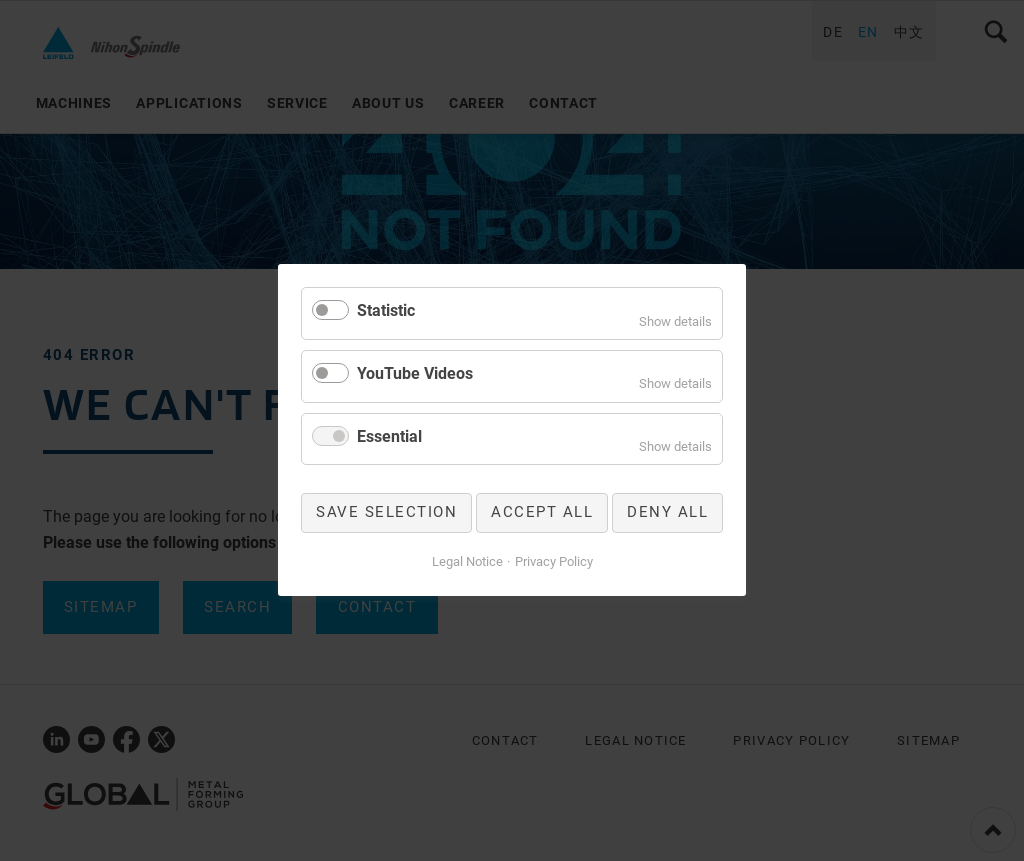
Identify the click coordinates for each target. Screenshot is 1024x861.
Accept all (542, 513)
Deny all (667, 513)
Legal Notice (467, 561)
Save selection (386, 513)
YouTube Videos (415, 373)
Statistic (386, 310)
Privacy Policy (554, 561)
